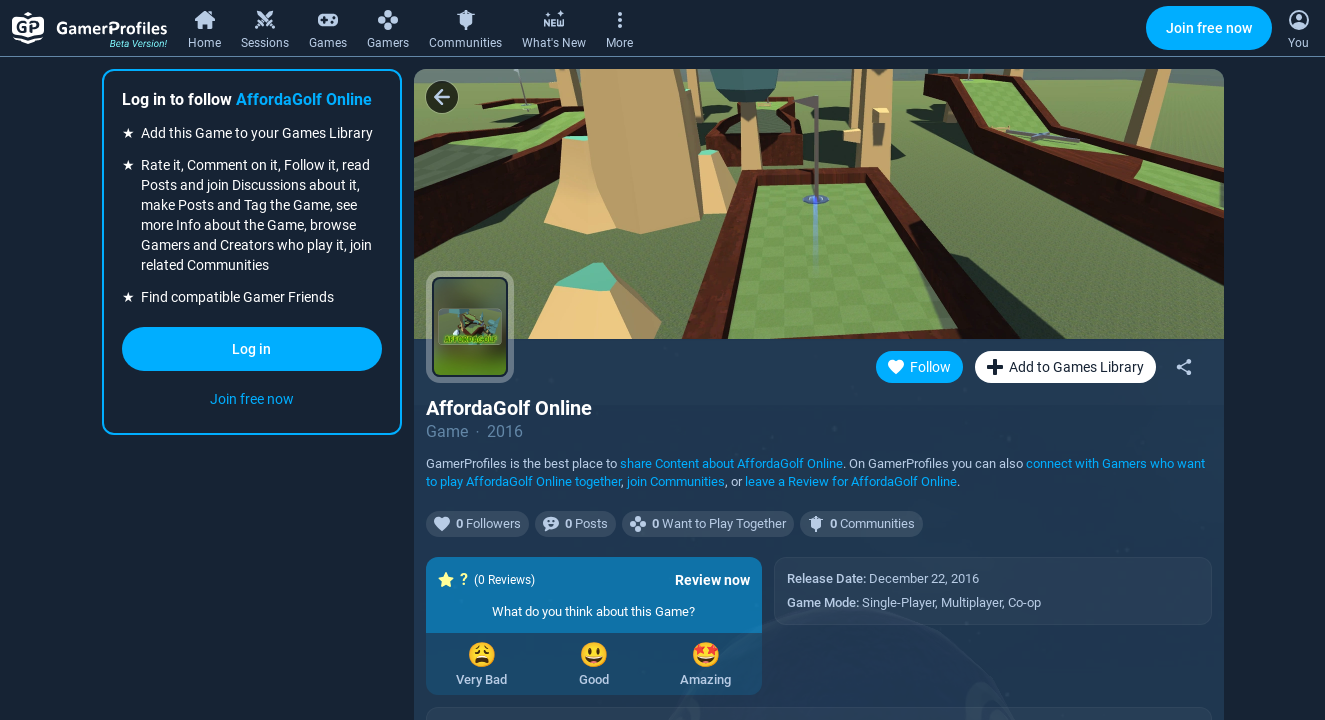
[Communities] (465, 27)
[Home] (204, 27)
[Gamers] (388, 27)
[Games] (328, 27)
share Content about (731, 463)
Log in (251, 349)
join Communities (676, 481)
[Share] (1184, 367)
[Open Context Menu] (1298, 28)
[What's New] (554, 27)
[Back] (442, 97)
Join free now (1209, 28)
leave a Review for (851, 481)
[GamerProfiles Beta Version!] (90, 28)
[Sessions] (265, 27)
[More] (619, 27)
